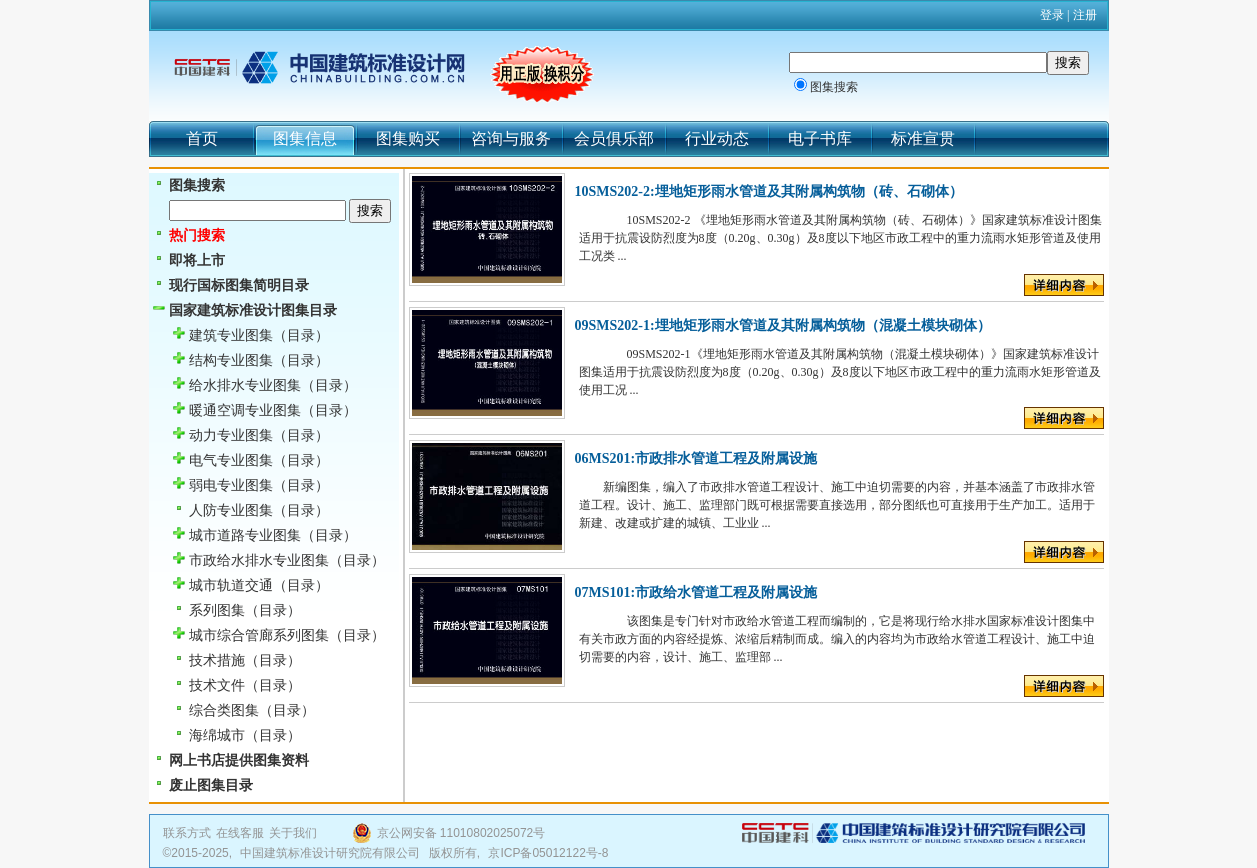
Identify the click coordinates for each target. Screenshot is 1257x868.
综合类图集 (224, 710)
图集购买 (408, 138)
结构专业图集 (231, 360)
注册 (1085, 15)
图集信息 (305, 138)
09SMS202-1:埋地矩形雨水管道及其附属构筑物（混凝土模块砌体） (783, 325)
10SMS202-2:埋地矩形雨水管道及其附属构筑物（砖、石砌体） (769, 191)
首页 (202, 138)
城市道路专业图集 (245, 535)
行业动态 (717, 138)
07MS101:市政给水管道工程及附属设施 (696, 592)
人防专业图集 (231, 510)
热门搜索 (197, 235)
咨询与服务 (511, 138)
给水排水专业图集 (245, 385)
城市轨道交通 (231, 585)
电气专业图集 (231, 460)
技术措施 (217, 660)
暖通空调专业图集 (245, 410)
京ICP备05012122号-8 (548, 853)
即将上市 (197, 260)
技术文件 (217, 685)
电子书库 (820, 138)
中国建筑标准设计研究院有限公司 (330, 853)
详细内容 (1064, 285)
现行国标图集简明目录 (239, 285)
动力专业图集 (231, 435)
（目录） (301, 335)
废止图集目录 (211, 785)
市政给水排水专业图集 (259, 560)
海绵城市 (217, 735)
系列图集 (217, 610)
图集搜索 (834, 87)
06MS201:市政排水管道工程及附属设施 (696, 458)
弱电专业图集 (231, 485)
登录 (1052, 15)
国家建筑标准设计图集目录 (253, 310)
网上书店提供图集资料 (239, 760)
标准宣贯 (923, 138)
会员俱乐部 (614, 138)
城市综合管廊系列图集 (259, 635)
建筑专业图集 (231, 335)
